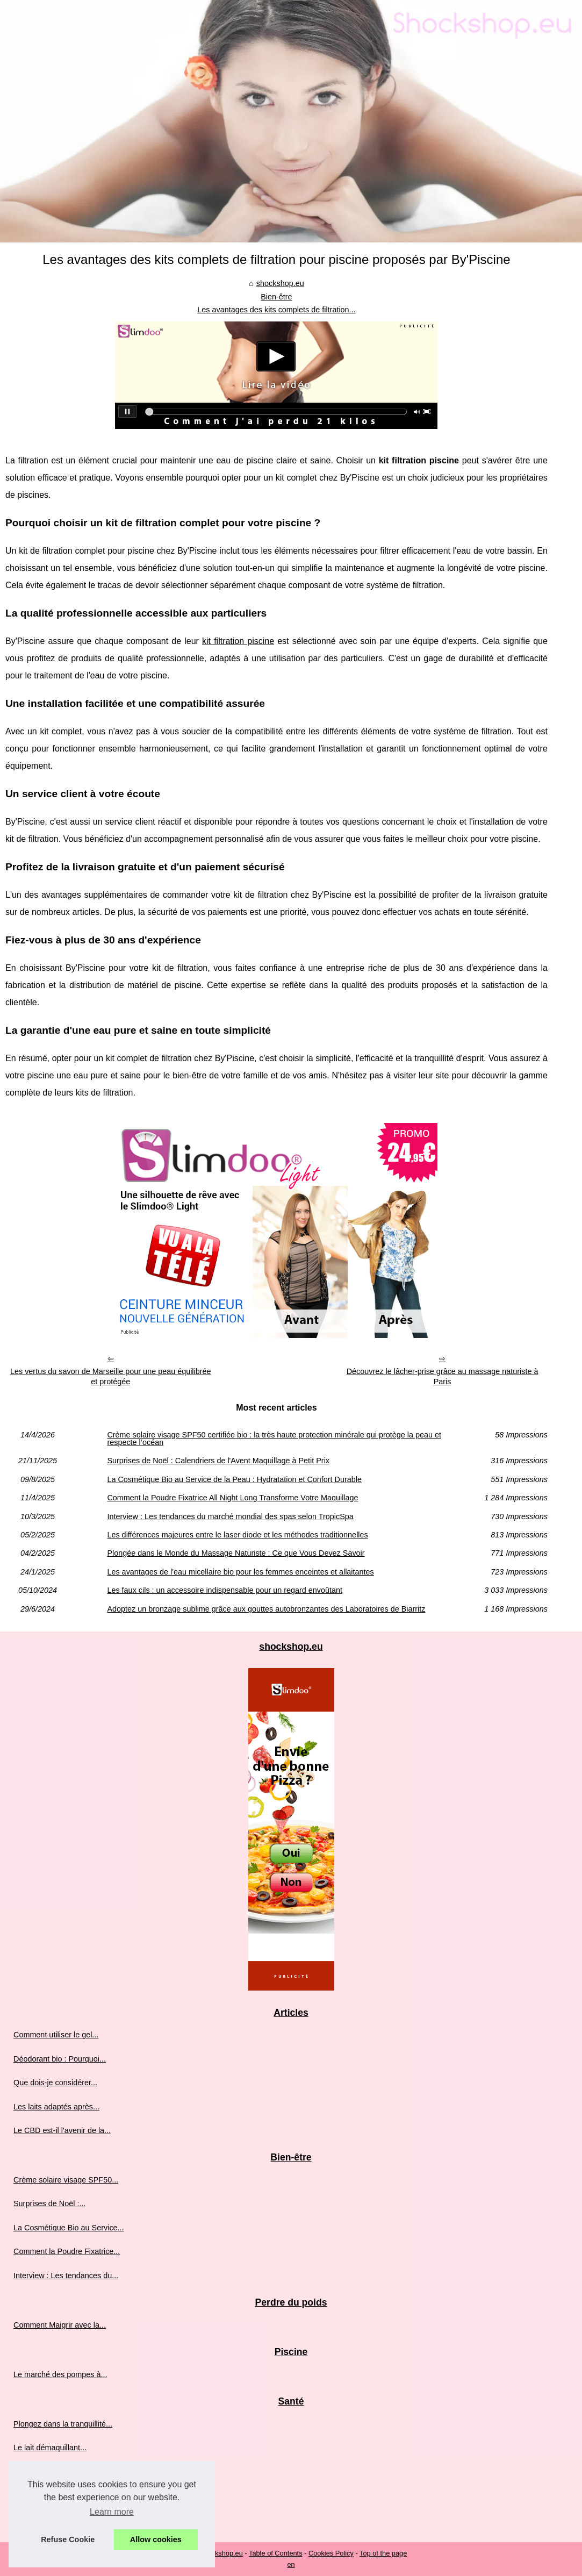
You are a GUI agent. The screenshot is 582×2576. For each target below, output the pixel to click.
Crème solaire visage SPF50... (65, 2180)
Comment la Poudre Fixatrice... (66, 2251)
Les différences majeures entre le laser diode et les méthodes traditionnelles (237, 1535)
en (290, 2564)
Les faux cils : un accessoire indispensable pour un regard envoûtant (224, 1590)
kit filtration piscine (238, 641)
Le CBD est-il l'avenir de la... (62, 2130)
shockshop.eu (280, 283)
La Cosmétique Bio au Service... (68, 2227)
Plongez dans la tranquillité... (62, 2424)
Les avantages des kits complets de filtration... (276, 309)
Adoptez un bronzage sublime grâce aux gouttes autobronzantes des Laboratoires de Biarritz (266, 1609)
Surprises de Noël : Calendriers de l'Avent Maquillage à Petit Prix (218, 1460)
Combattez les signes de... (59, 2495)
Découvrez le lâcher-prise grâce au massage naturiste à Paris (442, 1376)
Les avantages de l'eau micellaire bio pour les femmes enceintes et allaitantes (240, 1572)
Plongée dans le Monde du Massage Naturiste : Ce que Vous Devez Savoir (235, 1553)
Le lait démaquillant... (50, 2447)
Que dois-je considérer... (55, 2082)
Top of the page (383, 2553)
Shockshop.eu (221, 2553)
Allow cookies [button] (156, 2539)
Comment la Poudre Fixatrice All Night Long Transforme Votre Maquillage (232, 1497)
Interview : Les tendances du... (65, 2275)
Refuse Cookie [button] (68, 2539)
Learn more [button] (112, 2511)
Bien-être (276, 296)
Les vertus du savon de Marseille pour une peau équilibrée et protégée (110, 1376)
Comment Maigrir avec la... (59, 2325)
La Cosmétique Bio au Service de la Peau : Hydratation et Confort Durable (234, 1479)
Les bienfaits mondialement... (63, 2519)
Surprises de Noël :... (49, 2203)
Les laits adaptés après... (56, 2106)
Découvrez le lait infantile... (59, 2471)
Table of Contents (276, 2553)
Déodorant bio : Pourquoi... (59, 2059)
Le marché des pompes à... (60, 2374)
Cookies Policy (331, 2553)
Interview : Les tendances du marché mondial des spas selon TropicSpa (230, 1516)
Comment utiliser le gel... (55, 2034)
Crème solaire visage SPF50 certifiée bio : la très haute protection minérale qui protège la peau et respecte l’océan (274, 1439)
